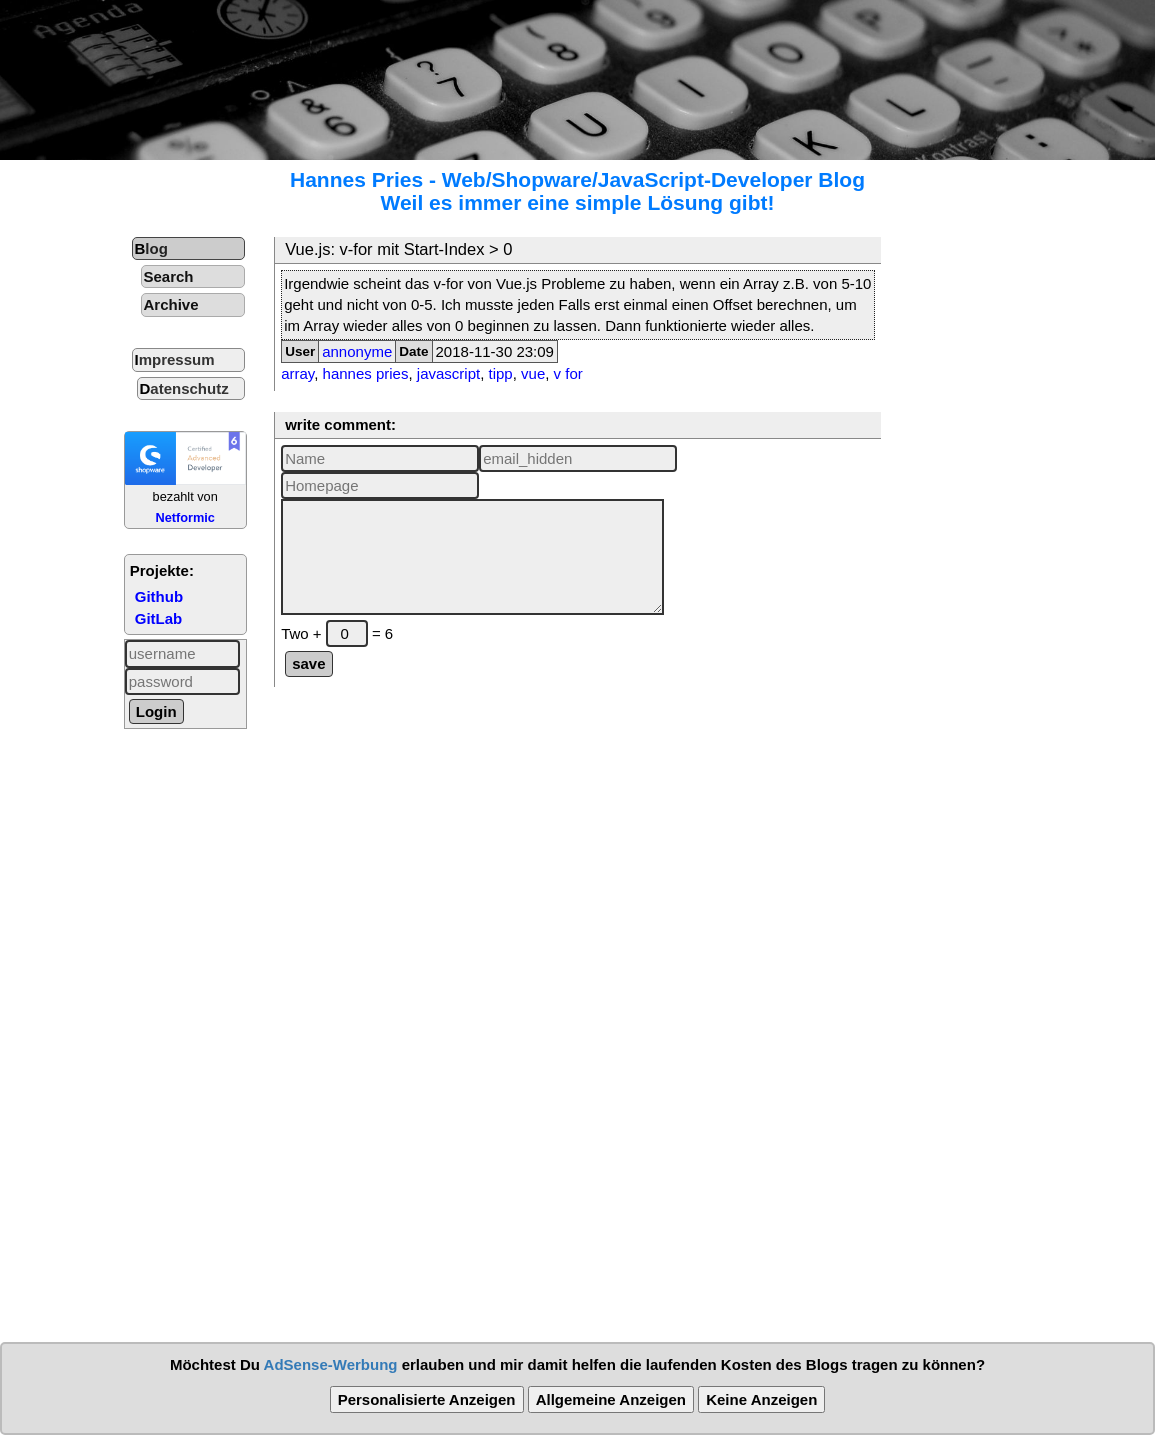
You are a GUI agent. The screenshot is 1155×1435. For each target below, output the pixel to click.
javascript (448, 373)
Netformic (185, 517)
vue (533, 373)
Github (159, 596)
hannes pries (366, 373)
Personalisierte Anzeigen (427, 1399)
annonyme (357, 351)
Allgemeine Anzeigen (611, 1399)
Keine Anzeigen (761, 1399)
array (297, 373)
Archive (171, 304)
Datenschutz (184, 388)
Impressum (175, 359)
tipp (501, 373)
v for (568, 373)
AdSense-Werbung (331, 1364)
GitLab (159, 618)
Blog (151, 248)
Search (169, 276)
